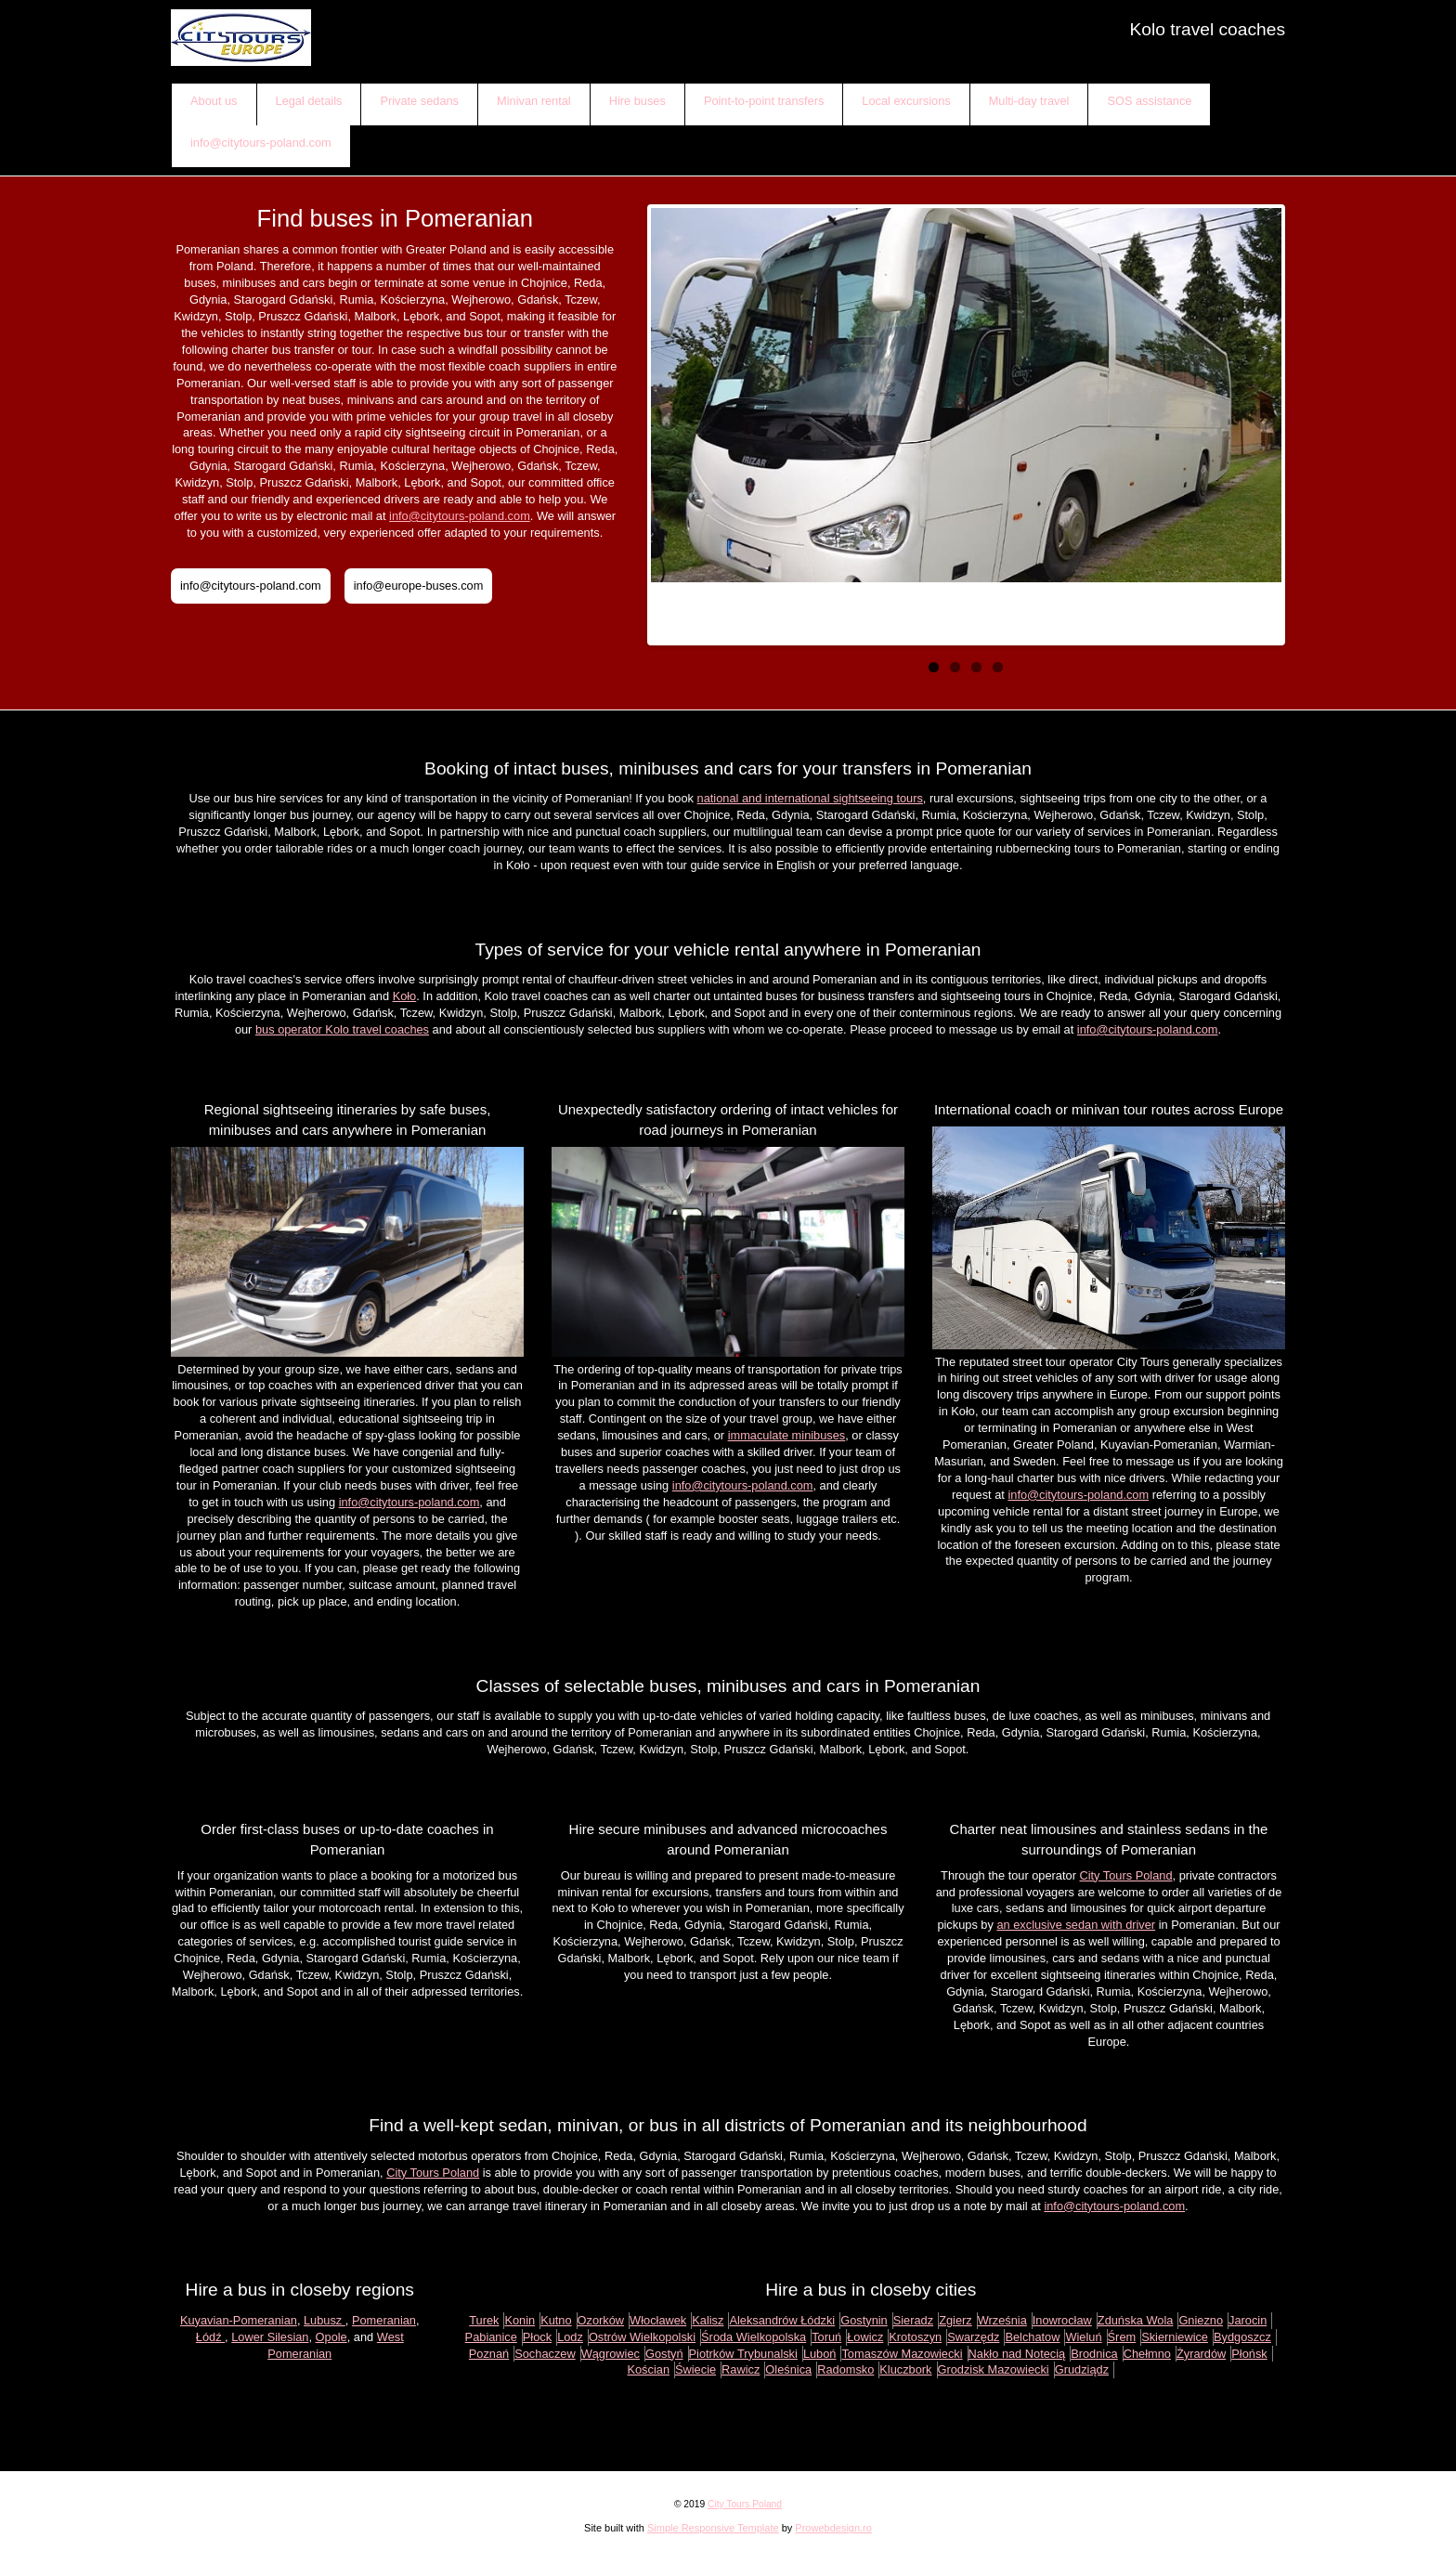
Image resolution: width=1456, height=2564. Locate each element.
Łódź (210, 2337)
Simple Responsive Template (713, 2527)
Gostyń (664, 2354)
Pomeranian (384, 2320)
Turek (484, 2320)
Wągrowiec (610, 2354)
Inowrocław (1062, 2320)
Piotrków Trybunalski (743, 2354)
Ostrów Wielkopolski (642, 2337)
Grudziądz (1082, 2369)
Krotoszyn (915, 2337)
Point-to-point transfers (764, 101)
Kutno (555, 2320)
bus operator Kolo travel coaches (342, 1029)
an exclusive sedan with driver (1075, 1925)
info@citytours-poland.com (261, 143)
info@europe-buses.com (419, 585)
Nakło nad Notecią (1017, 2354)
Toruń (826, 2337)
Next (1263, 420)
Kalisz (707, 2320)
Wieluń (1083, 2337)
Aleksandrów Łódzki (782, 2320)
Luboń (820, 2354)
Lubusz (324, 2320)
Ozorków (601, 2320)
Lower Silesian (269, 2337)
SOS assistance (1149, 101)
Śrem (1122, 2337)
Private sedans (419, 101)
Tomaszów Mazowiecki (901, 2354)
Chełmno (1147, 2354)
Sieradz (913, 2320)
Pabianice (491, 2337)
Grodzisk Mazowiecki (993, 2369)
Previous (669, 420)
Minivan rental (534, 101)
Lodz (570, 2337)
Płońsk (1249, 2354)
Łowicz (865, 2337)
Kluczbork (905, 2369)
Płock (537, 2337)
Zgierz (955, 2320)
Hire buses (637, 101)
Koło (405, 996)
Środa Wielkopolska (753, 2337)
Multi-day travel (1029, 101)
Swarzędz (973, 2337)
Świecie (695, 2369)
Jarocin (1247, 2320)
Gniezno (1200, 2320)
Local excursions (906, 101)
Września (1002, 2320)
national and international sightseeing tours (810, 798)
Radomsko (845, 2369)
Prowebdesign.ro (833, 2527)
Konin (519, 2320)
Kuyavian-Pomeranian (238, 2320)
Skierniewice (1174, 2337)
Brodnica (1094, 2354)
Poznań (489, 2354)
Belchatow (1032, 2337)
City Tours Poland (1125, 1875)
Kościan (648, 2369)
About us (214, 101)
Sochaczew (544, 2354)
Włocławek (658, 2320)
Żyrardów (1201, 2354)
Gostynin (864, 2320)
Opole (331, 2337)
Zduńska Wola (1136, 2320)
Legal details (309, 101)
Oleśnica (788, 2369)
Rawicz (741, 2369)
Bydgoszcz (1242, 2337)
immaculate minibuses (787, 1435)
